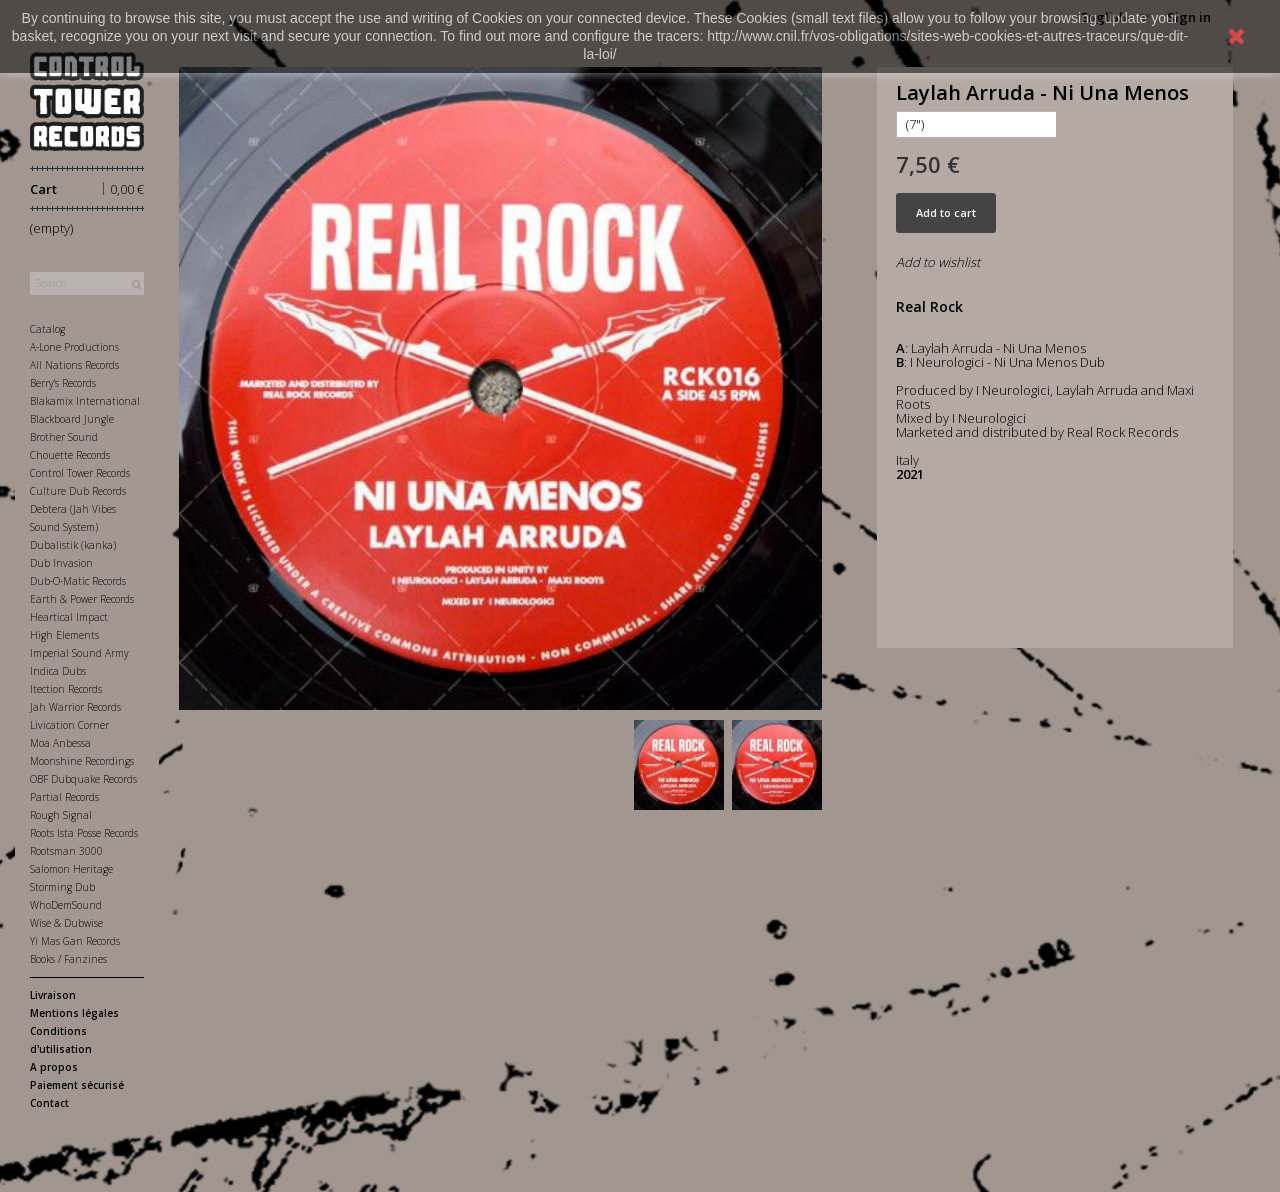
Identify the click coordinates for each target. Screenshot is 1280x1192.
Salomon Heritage (71, 869)
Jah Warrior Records (75, 707)
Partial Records (64, 797)
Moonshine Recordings (82, 761)
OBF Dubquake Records (83, 779)
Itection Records (66, 689)
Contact (49, 1103)
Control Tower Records (80, 473)
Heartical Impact (69, 617)
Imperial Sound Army (79, 653)
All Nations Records (74, 365)
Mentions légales (74, 1013)
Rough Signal (61, 815)
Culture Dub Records (78, 491)
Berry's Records (63, 383)
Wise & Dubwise (66, 923)
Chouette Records (70, 455)
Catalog (47, 329)
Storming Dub (62, 887)
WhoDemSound (66, 905)
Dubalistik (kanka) (73, 545)
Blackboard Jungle (72, 419)
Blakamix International (85, 401)
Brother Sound (64, 437)
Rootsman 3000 (66, 851)
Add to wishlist (938, 262)
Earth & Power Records (82, 599)
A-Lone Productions (74, 347)
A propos (54, 1067)
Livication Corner (69, 725)
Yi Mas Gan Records (75, 941)
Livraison (53, 995)
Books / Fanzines (68, 959)
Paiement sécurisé (77, 1085)
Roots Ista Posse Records (84, 833)
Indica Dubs (58, 671)
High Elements (64, 635)
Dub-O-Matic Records (78, 581)
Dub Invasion (61, 563)
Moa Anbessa (60, 743)
